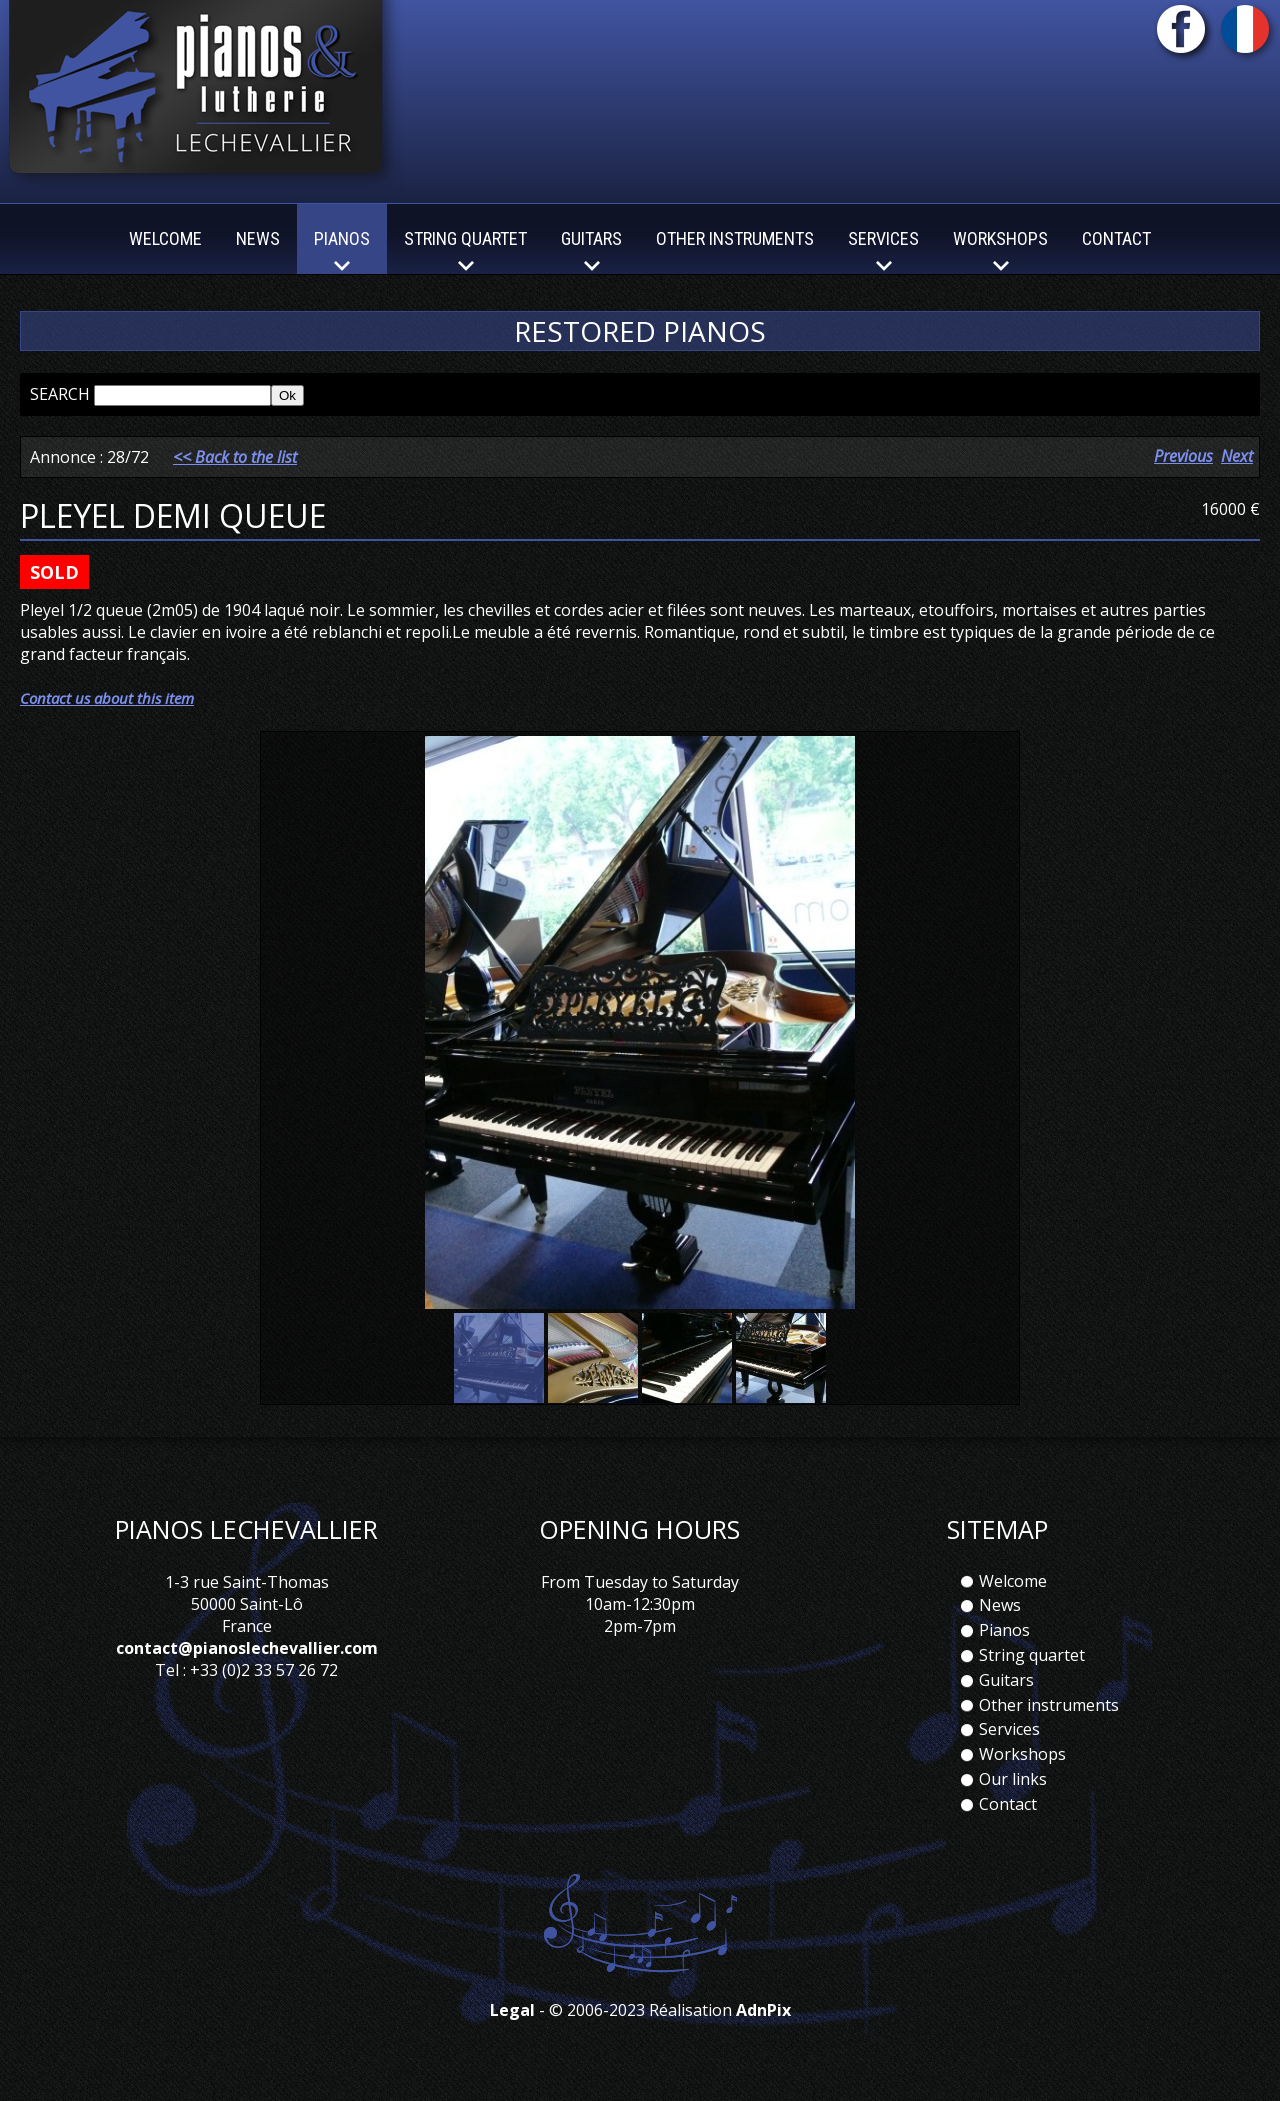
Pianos (1004, 1630)
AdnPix (763, 2010)
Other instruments (735, 238)
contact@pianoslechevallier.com (247, 1648)
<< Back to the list (235, 457)
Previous (1183, 456)
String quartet (1032, 1655)
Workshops (1022, 1754)
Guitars (1006, 1680)
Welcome (165, 238)
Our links (1013, 1779)
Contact (1116, 238)
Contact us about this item (107, 698)
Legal (512, 2010)
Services (1009, 1729)
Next (1237, 456)
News (258, 238)
